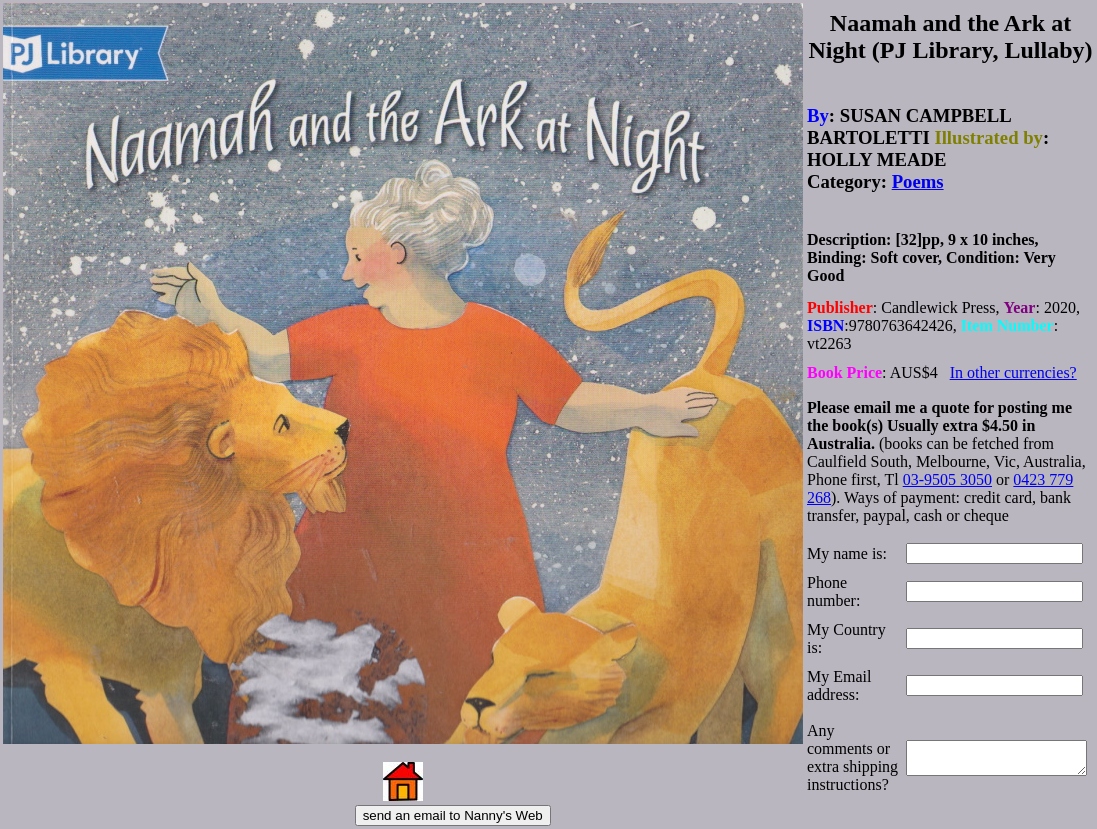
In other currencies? (1013, 362)
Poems (918, 177)
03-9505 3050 (947, 467)
